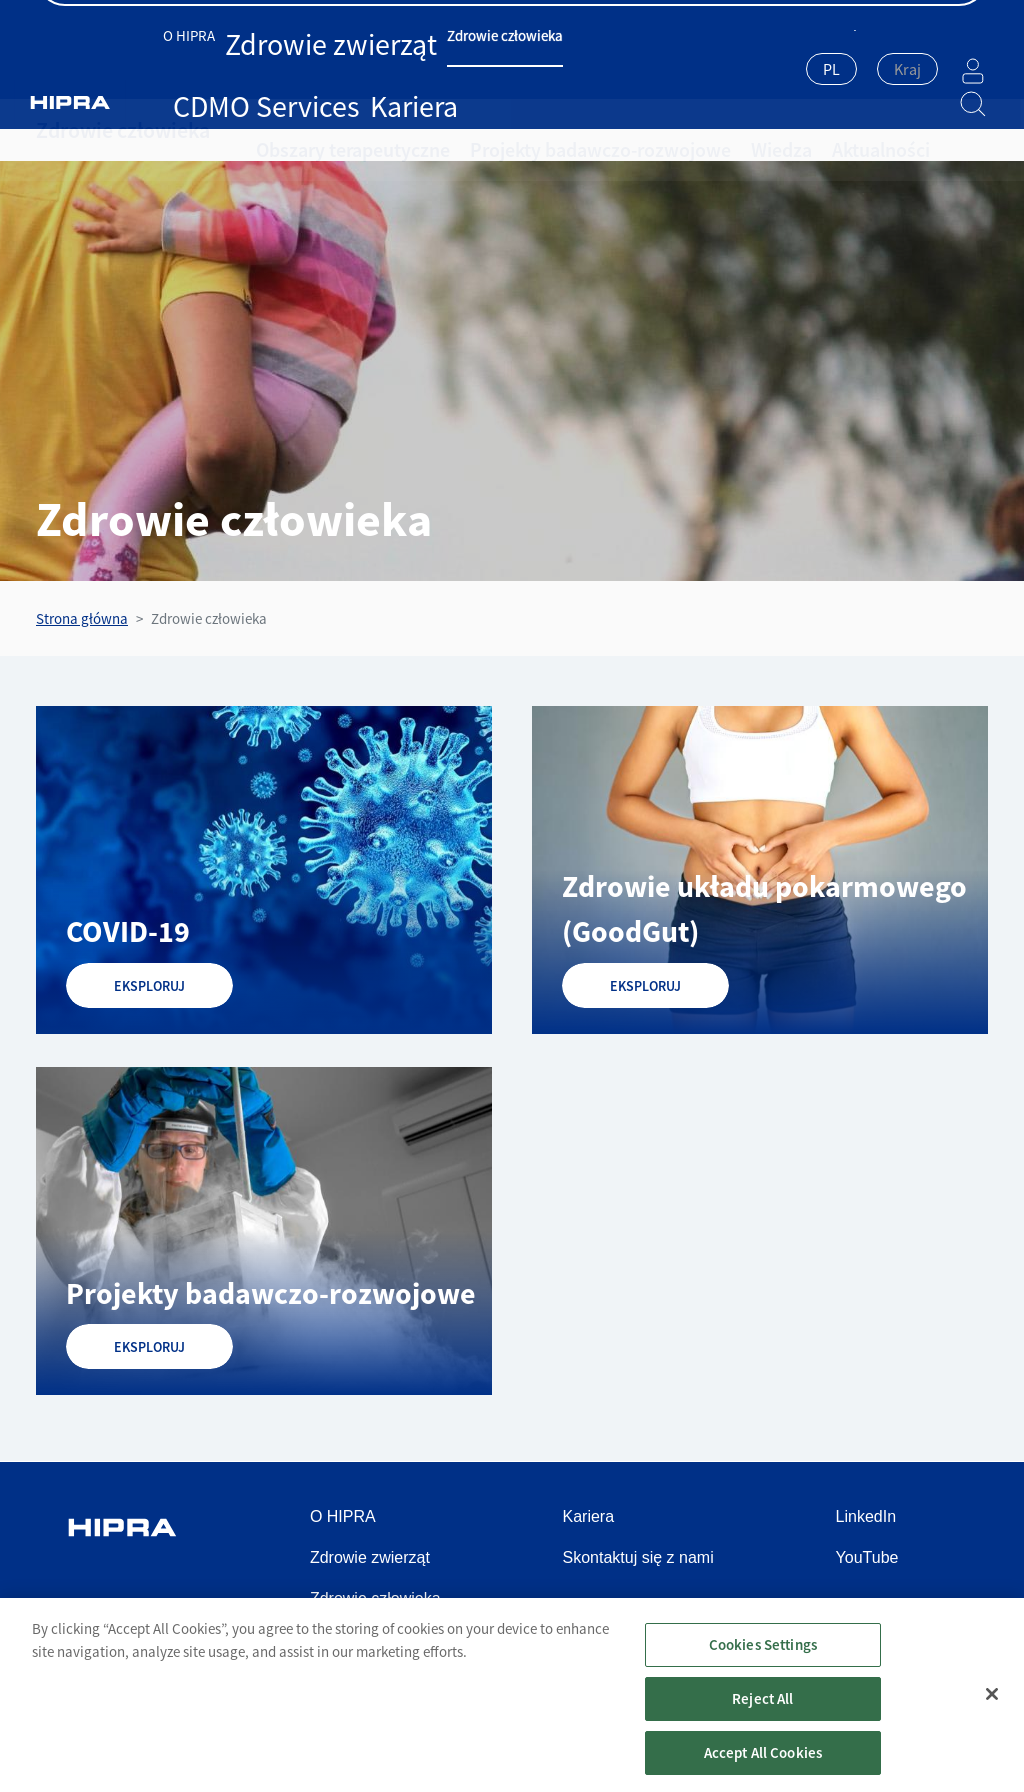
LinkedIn (866, 1516)
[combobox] (781, 71)
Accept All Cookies (763, 1763)
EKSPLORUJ (149, 986)
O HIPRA (209, 67)
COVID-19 (128, 931)
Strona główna (82, 618)
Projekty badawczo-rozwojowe (539, 130)
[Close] (992, 1706)
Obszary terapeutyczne (335, 130)
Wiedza (689, 130)
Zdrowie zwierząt (298, 67)
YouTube (867, 1557)
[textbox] (857, 69)
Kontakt (961, 21)
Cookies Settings (763, 1655)
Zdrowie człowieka (419, 67)
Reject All (763, 1709)
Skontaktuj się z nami (638, 1557)
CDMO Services (533, 67)
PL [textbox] (781, 69)
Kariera (613, 67)
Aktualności (774, 130)
